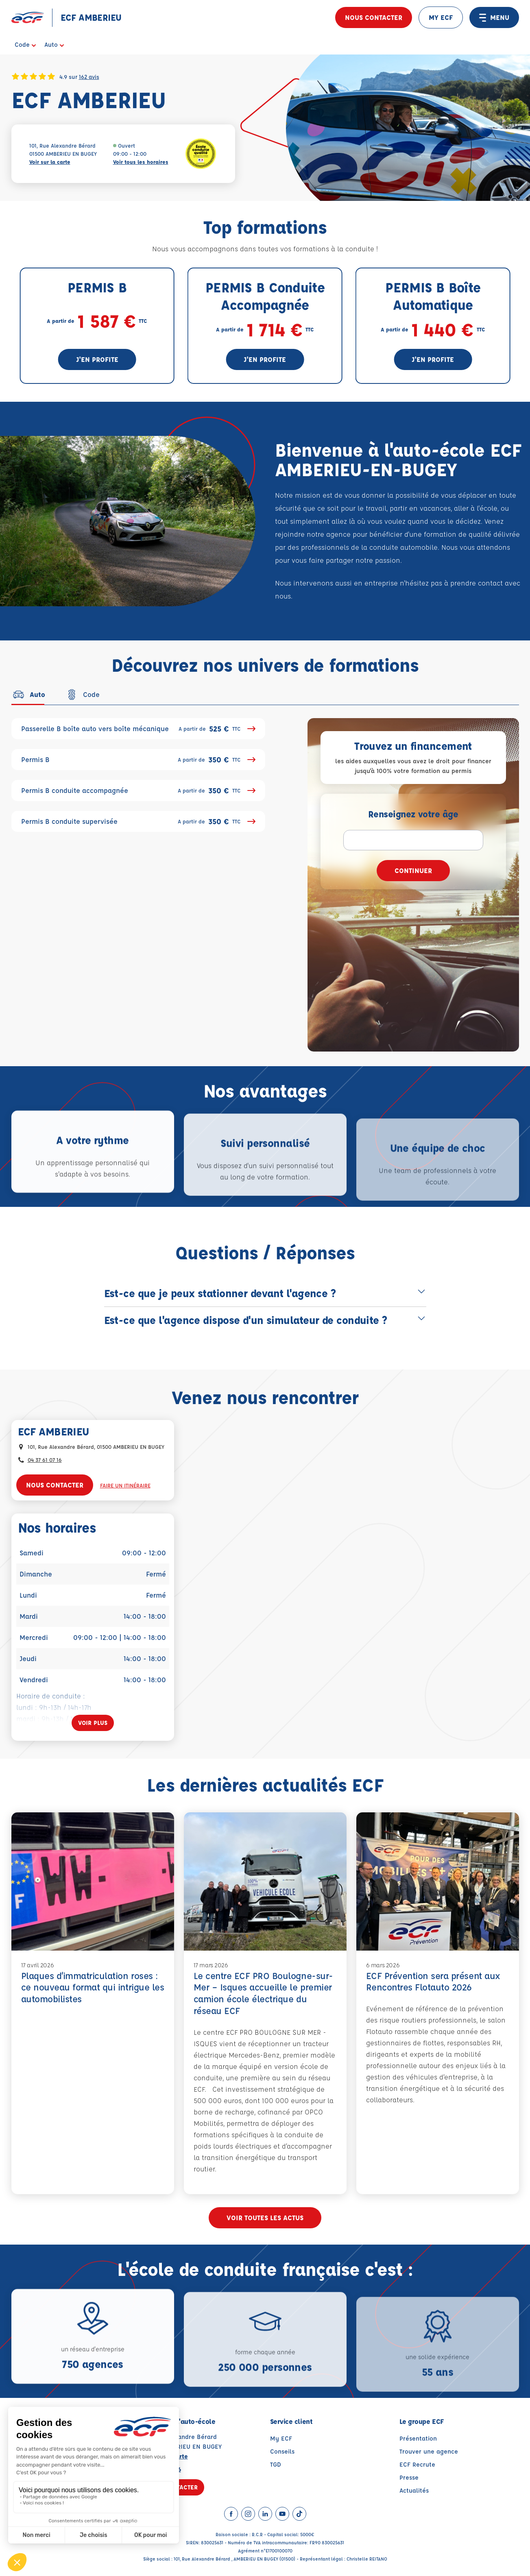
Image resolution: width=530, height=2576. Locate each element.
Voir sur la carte (49, 161)
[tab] (28, 694)
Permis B (138, 759)
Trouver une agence (428, 2451)
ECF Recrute (417, 2464)
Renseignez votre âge (413, 814)
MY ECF (441, 17)
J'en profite (97, 359)
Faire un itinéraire (125, 1485)
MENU (494, 17)
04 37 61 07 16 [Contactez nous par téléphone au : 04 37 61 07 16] (45, 1459)
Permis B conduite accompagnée (138, 790)
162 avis (89, 76)
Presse (409, 2477)
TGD (275, 2464)
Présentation (418, 2438)
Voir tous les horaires (140, 161)
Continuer (413, 870)
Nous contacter (373, 17)
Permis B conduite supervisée (138, 821)
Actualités (414, 2490)
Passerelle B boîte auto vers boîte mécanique (138, 728)
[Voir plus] (93, 1723)
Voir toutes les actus (265, 2217)
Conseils (282, 2451)
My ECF (281, 2438)
